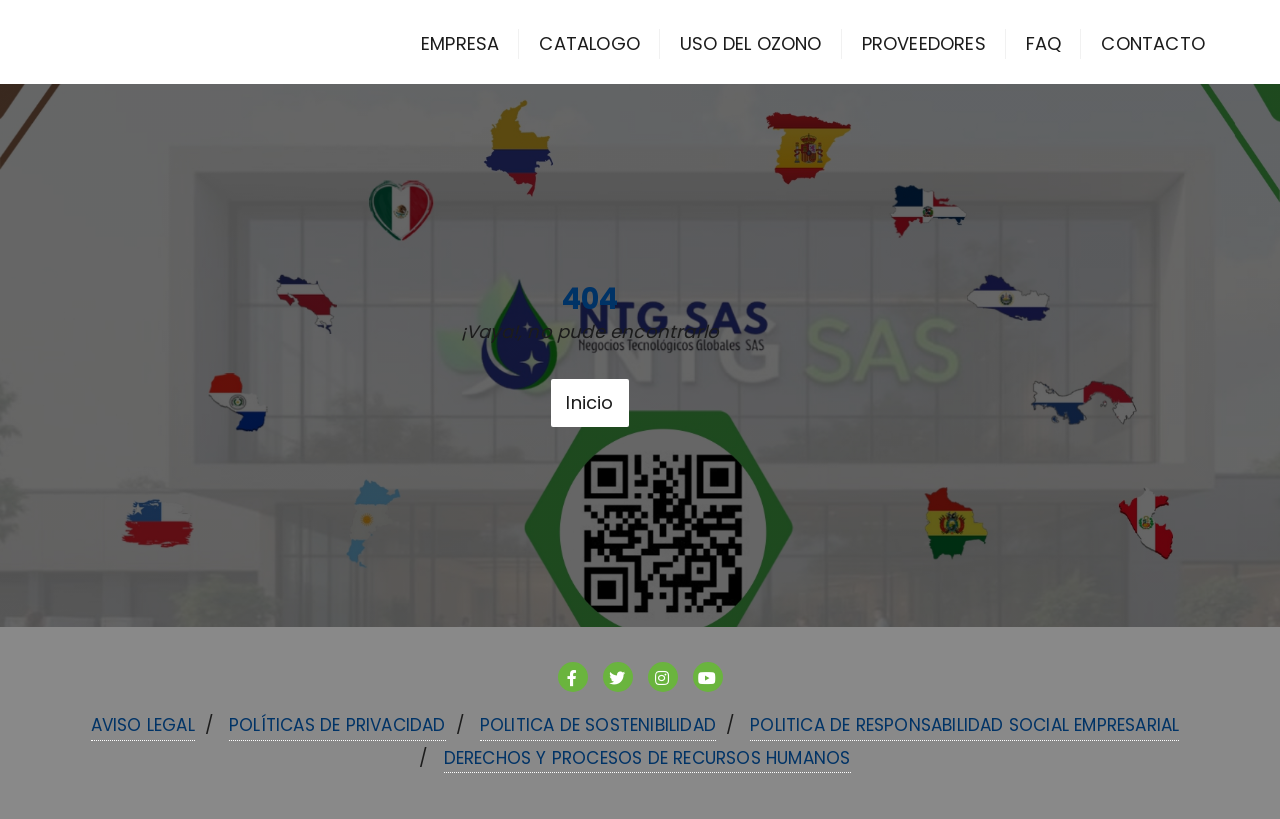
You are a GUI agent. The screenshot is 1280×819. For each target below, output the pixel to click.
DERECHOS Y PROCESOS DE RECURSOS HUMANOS (647, 758)
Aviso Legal (143, 725)
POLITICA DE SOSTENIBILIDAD (598, 725)
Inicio (589, 402)
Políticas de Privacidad (337, 725)
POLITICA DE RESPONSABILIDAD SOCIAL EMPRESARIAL (964, 725)
